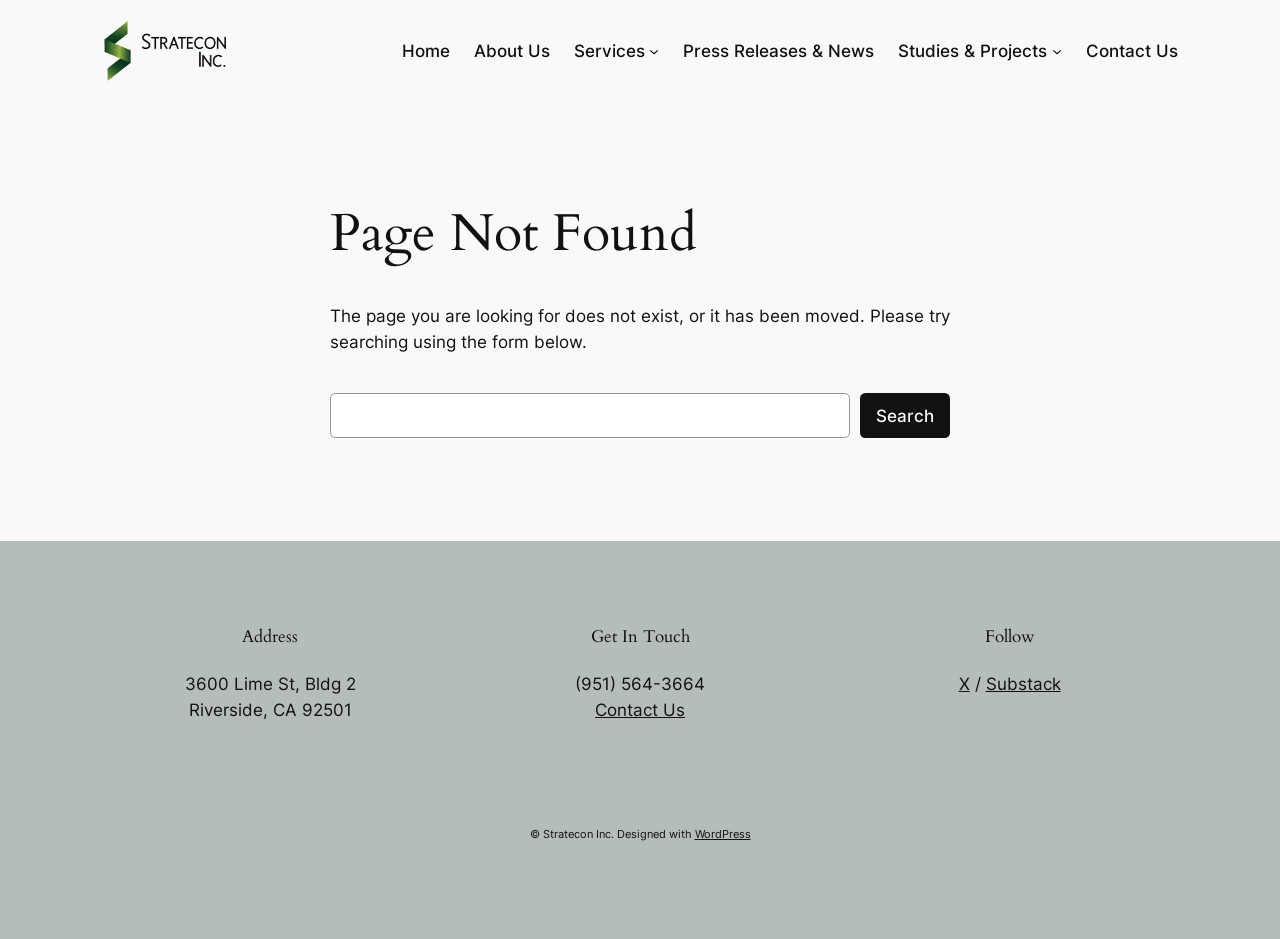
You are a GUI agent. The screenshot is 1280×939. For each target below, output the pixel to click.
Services (609, 51)
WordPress (723, 834)
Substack (1023, 684)
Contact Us (640, 710)
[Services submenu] (654, 51)
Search (905, 416)
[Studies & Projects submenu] (1057, 51)
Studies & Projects (972, 51)
